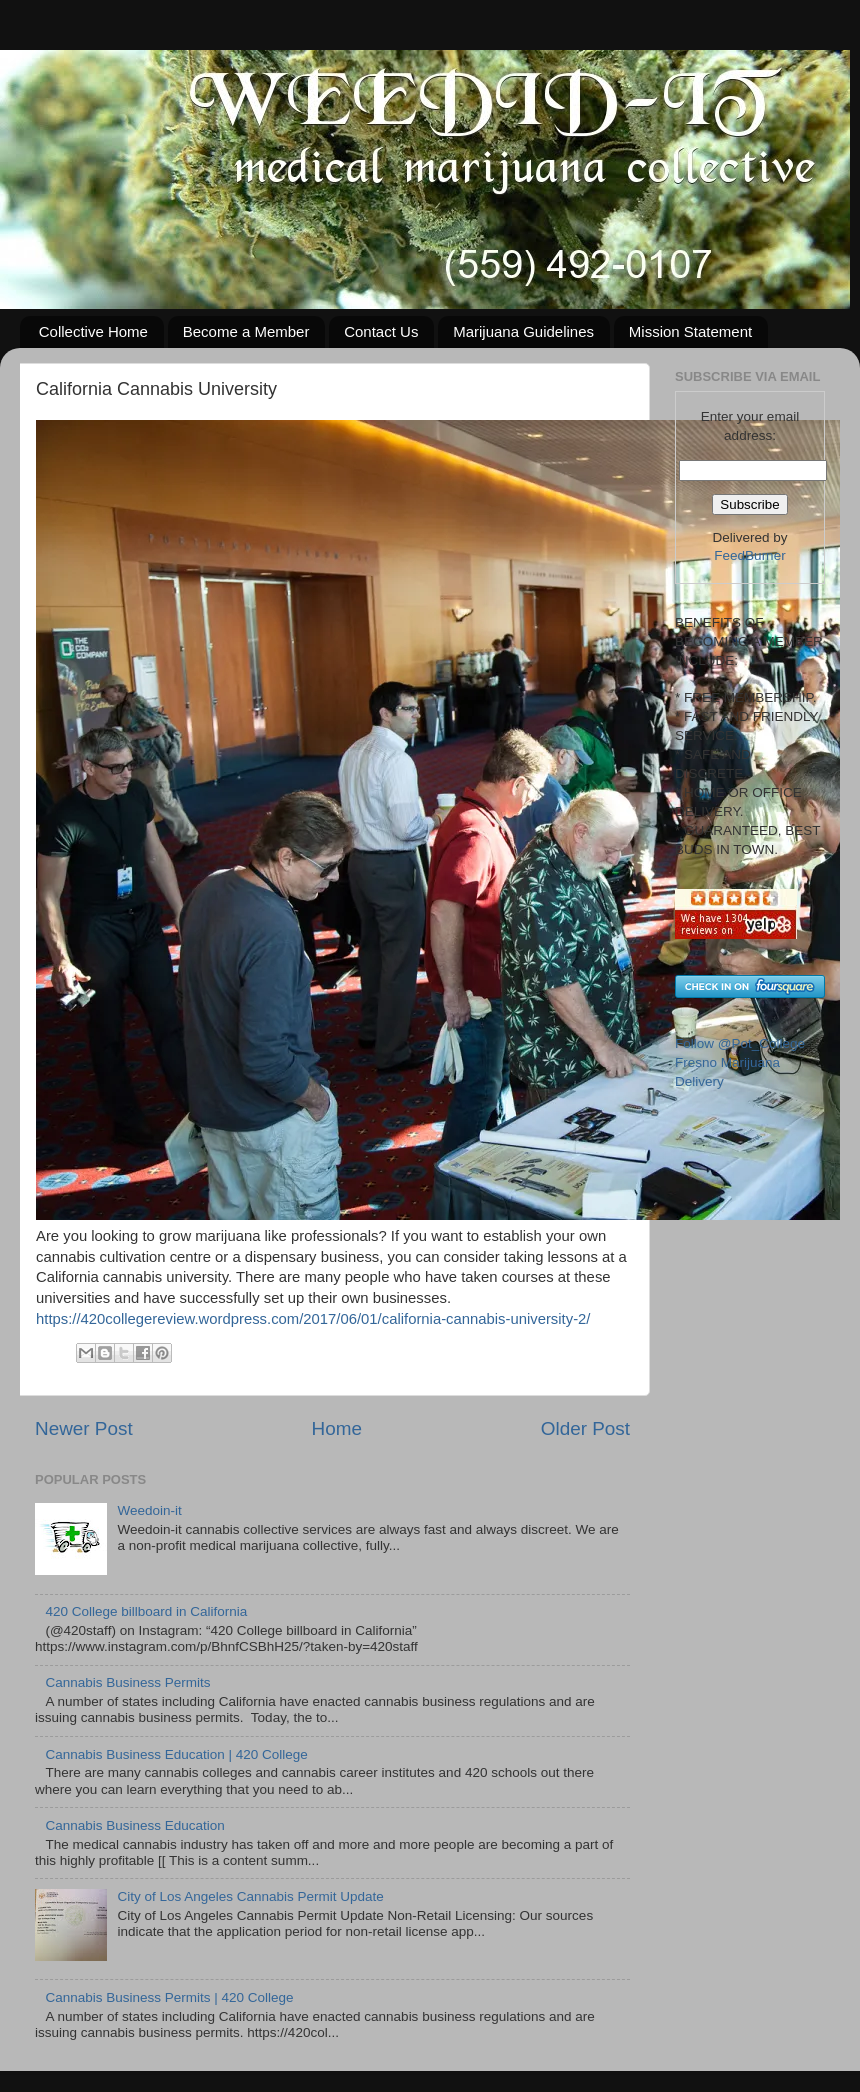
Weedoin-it (149, 1510)
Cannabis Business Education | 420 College (176, 1754)
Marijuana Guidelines (523, 331)
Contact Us (381, 331)
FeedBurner (749, 555)
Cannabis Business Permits (127, 1682)
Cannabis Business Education (134, 1825)
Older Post (585, 1428)
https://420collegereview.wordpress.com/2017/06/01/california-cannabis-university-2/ (313, 1319)
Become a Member (246, 331)
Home (337, 1428)
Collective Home (93, 331)
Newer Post (84, 1428)
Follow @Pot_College (740, 1043)
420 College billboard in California (146, 1611)
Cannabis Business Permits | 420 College (169, 1997)
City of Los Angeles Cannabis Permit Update (250, 1896)
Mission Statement (690, 331)
